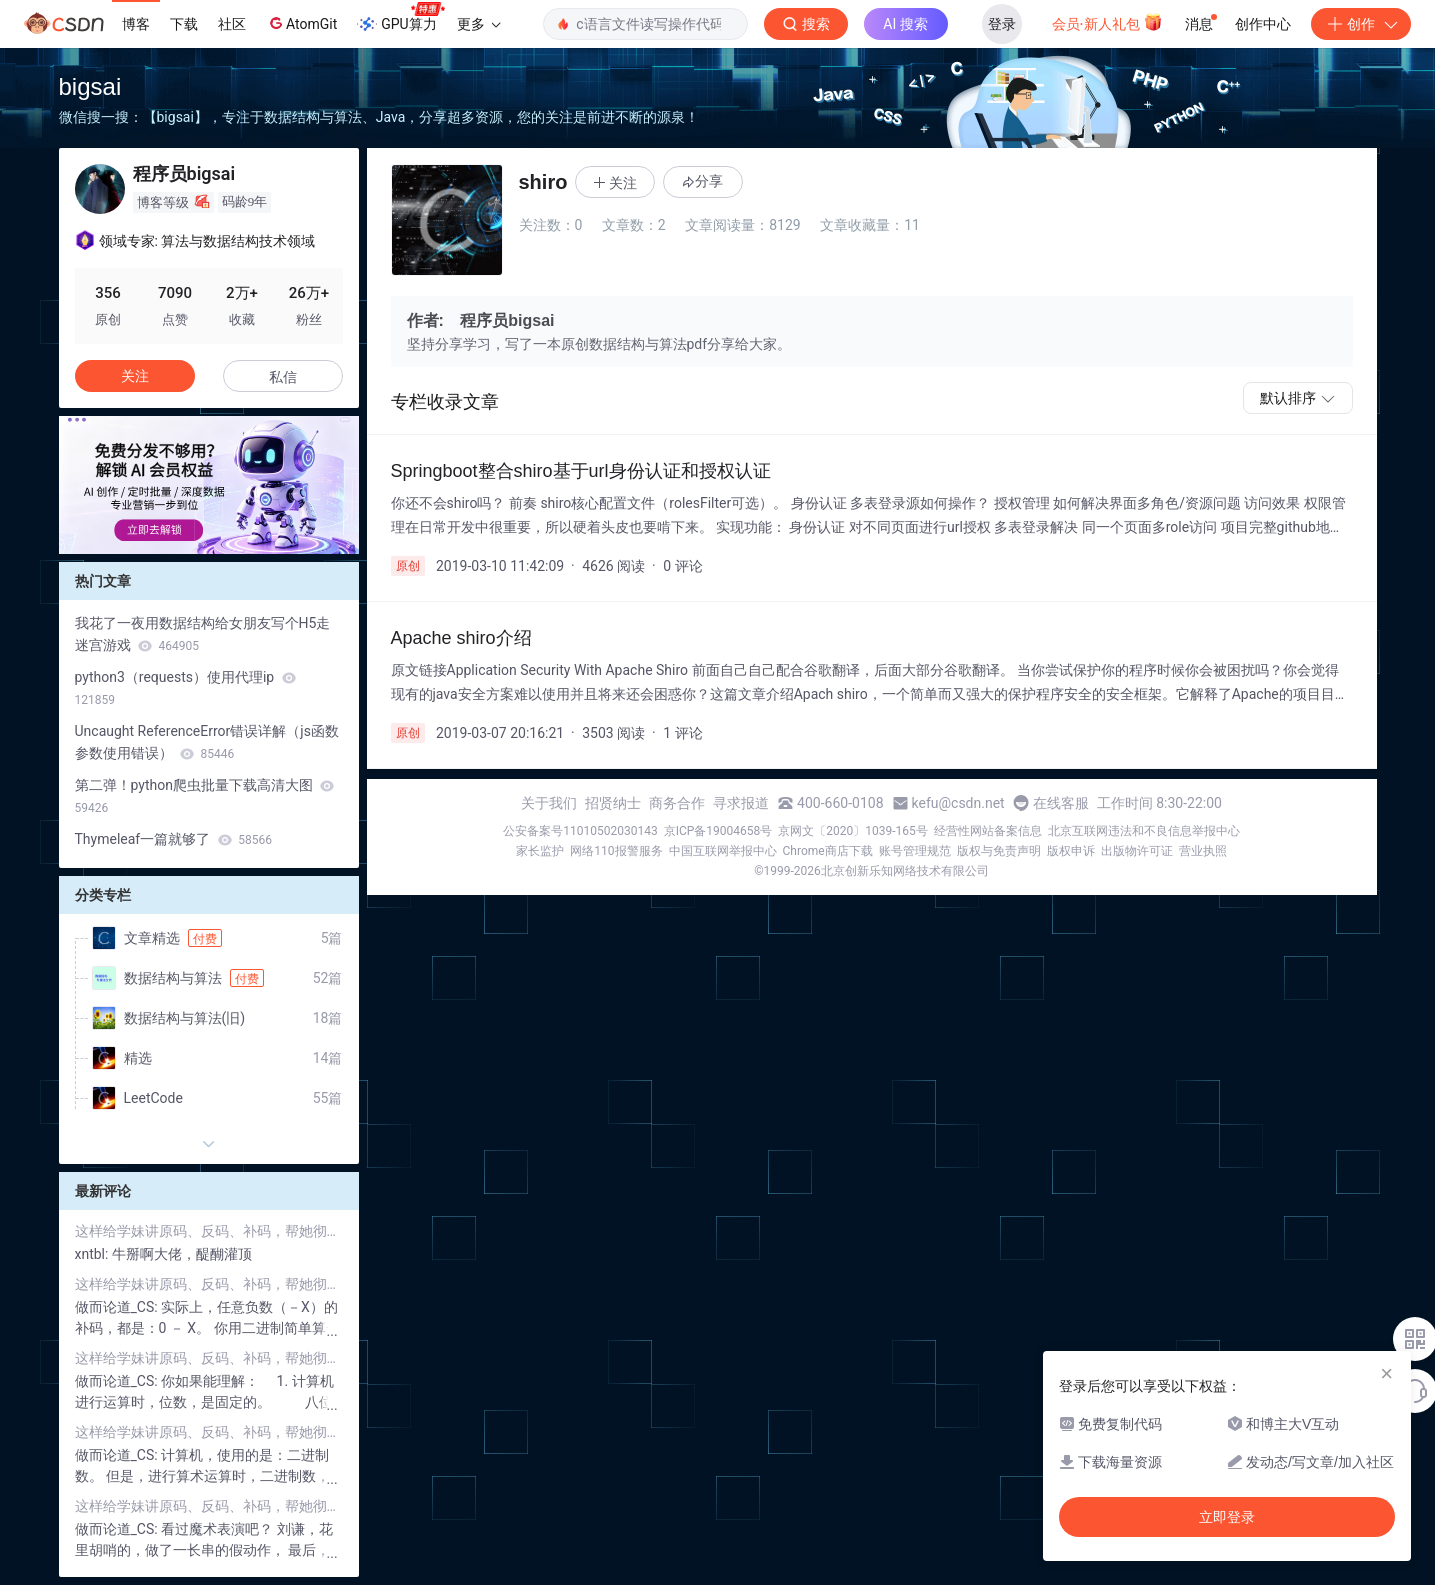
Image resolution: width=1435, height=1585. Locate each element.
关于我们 (549, 803)
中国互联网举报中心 (723, 851)
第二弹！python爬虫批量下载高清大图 (205, 796)
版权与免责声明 (999, 851)
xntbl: (93, 1254)
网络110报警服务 (616, 851)
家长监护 (540, 851)
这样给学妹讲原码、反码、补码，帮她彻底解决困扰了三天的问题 (209, 1231)
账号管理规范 (915, 851)
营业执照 (1203, 851)
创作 (1361, 24)
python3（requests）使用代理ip (185, 688)
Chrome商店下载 (828, 851)
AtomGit (301, 23)
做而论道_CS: (118, 1307)
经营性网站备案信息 (988, 831)
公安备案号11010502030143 (580, 831)
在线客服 (1061, 803)
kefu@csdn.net (958, 803)
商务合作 (677, 803)
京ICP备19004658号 (718, 831)
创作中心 (1263, 24)
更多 (479, 24)
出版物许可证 (1137, 851)
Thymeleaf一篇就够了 (173, 839)
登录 (1002, 24)
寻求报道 (741, 803)
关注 (135, 376)
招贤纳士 (613, 803)
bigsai (90, 86)
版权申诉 (1071, 851)
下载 (184, 24)
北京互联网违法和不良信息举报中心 (1144, 831)
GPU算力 (400, 18)
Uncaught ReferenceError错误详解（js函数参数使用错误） (207, 742)
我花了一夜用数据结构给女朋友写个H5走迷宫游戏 (203, 634)
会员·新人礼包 (1107, 22)
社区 (232, 24)
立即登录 (1227, 1517)
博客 (136, 24)
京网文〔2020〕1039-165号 (853, 831)
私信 (283, 377)
